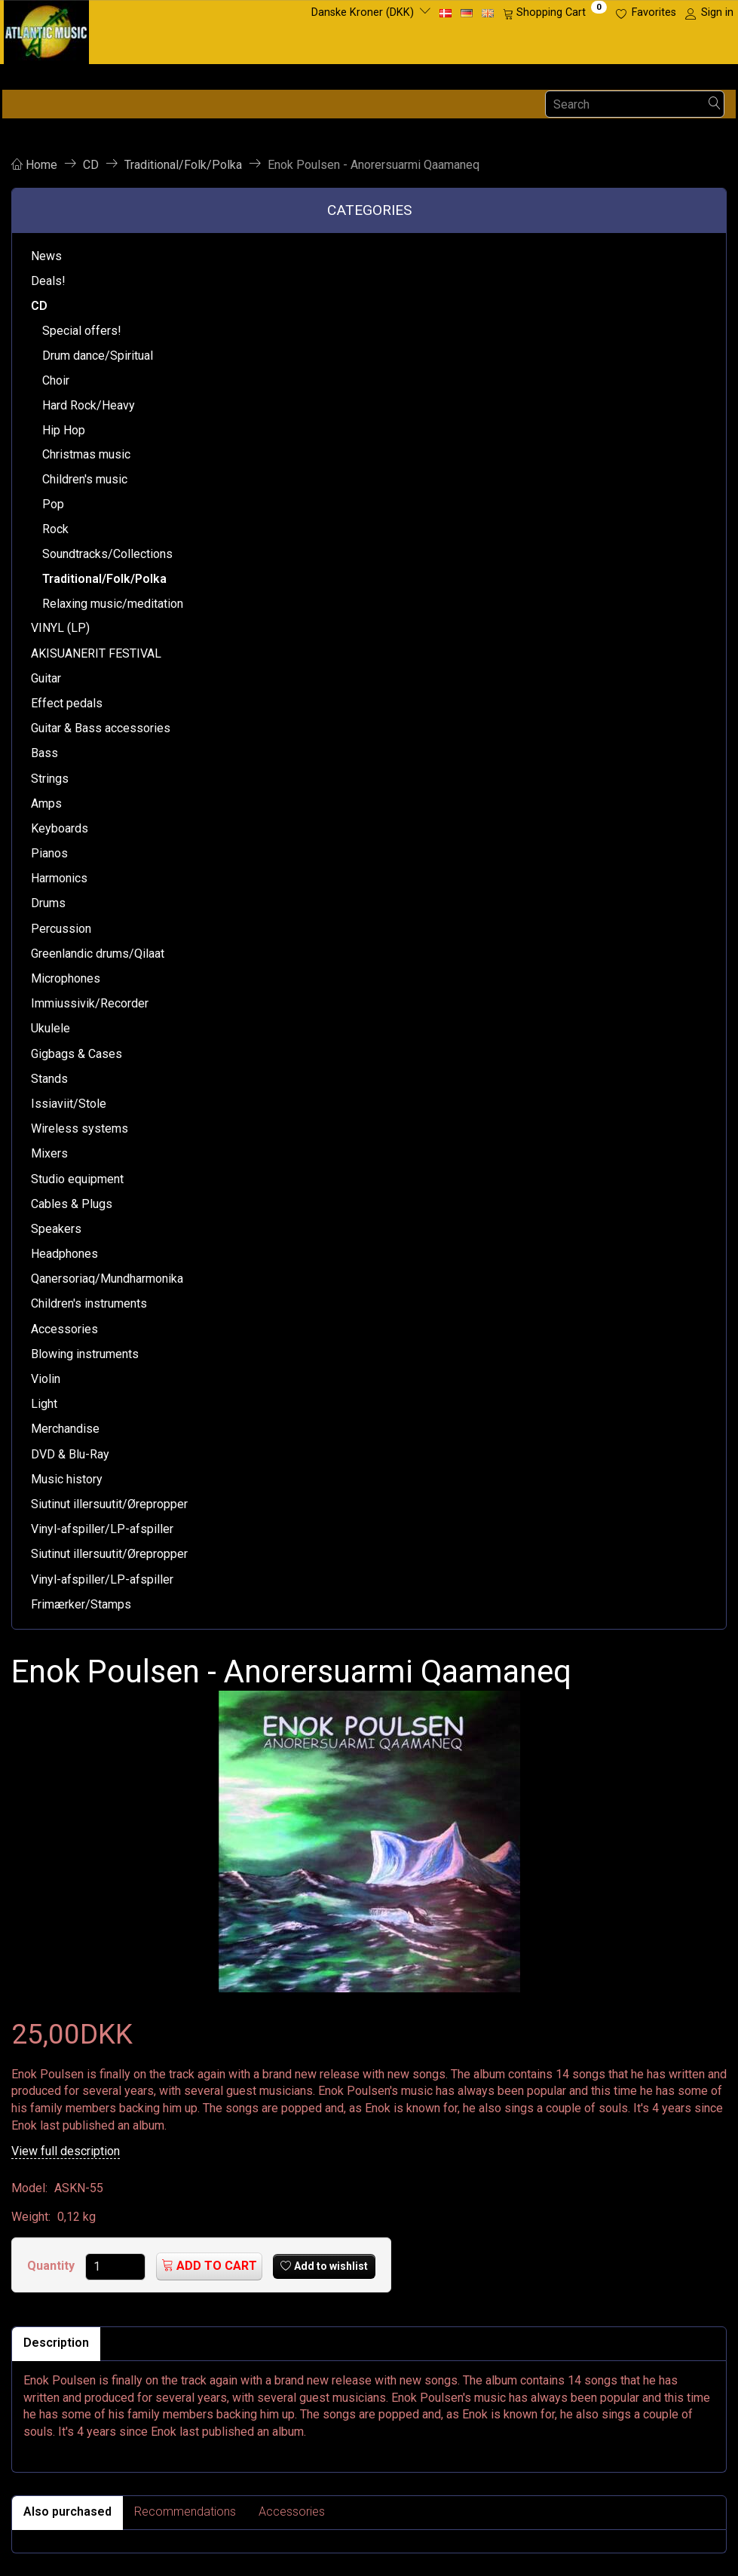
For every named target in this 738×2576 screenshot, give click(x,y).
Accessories (292, 2511)
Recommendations (185, 2511)
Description (56, 2342)
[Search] (715, 104)
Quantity (52, 2266)
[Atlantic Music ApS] (46, 29)
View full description (65, 2151)
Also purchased (67, 2511)
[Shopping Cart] (554, 13)
